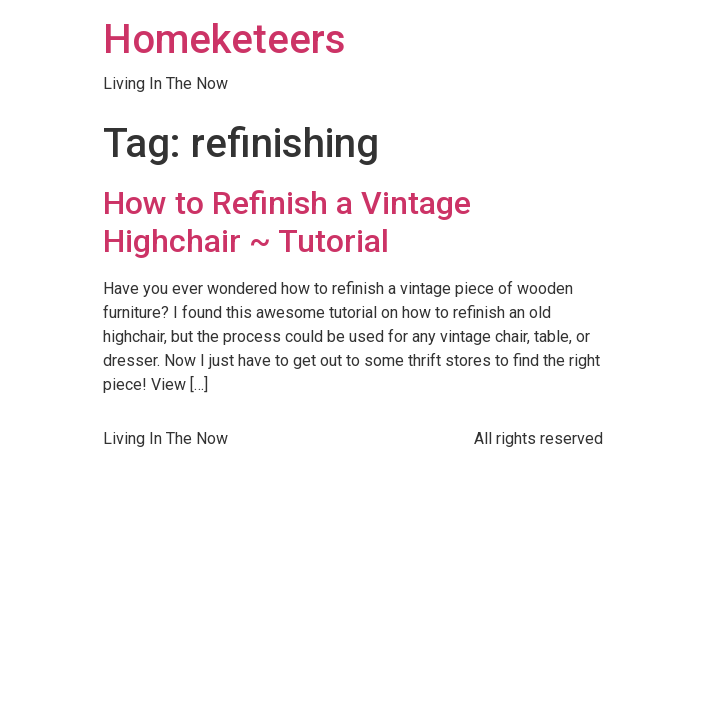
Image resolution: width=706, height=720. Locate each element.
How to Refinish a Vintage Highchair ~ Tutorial (287, 222)
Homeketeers (224, 39)
